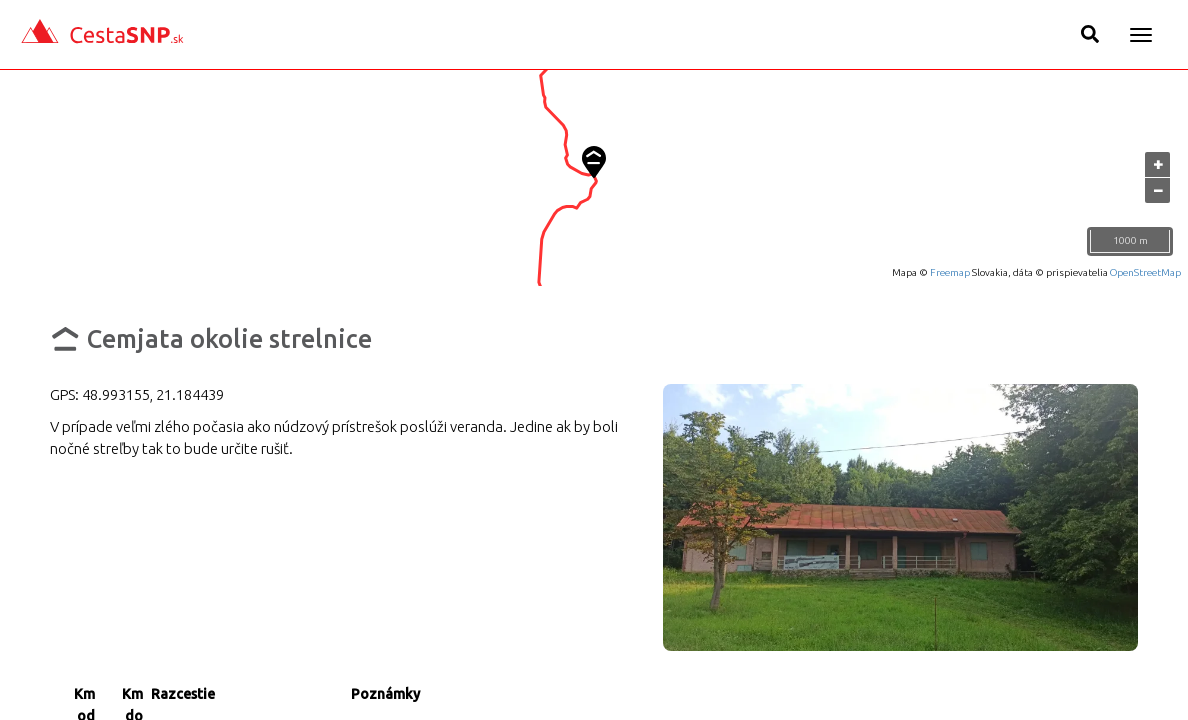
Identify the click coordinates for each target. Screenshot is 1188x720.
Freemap (950, 272)
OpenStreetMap (1145, 272)
